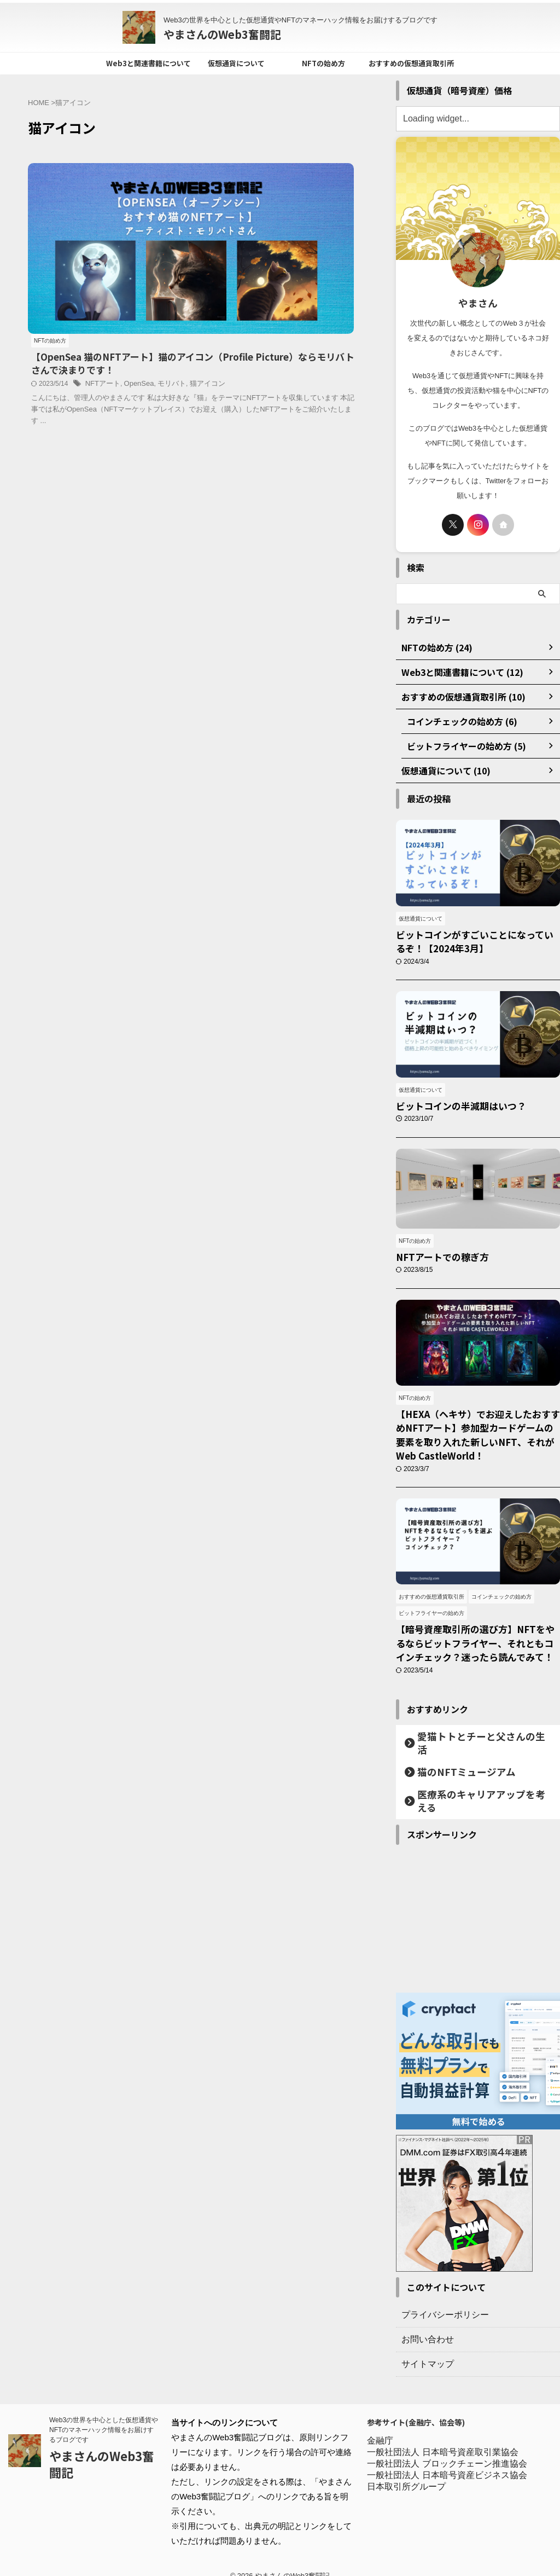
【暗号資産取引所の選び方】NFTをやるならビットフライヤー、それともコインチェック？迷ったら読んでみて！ (476, 1650)
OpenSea (304, 236)
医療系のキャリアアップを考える (472, 1792)
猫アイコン (216, 247)
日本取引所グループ (406, 2473)
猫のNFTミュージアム (453, 1769)
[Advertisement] (478, 1903)
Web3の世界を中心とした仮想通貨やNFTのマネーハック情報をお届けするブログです (103, 2416)
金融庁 (380, 2427)
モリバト (335, 236)
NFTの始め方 (323, 63)
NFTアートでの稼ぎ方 (434, 1265)
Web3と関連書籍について (148, 63)
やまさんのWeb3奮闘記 (222, 34)
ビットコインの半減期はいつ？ (449, 1112)
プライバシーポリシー (439, 2299)
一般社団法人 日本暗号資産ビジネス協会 (447, 2462)
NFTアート (270, 236)
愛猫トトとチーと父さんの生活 (468, 1747)
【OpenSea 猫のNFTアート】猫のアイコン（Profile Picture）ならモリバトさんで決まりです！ (277, 204)
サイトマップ (424, 2349)
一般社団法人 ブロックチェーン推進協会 (447, 2450)
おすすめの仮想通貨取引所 (411, 63)
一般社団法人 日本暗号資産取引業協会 (442, 2439)
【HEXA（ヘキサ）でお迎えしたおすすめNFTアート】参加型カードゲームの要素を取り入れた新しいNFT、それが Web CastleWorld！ (476, 1442)
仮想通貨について (236, 63)
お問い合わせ (424, 2324)
